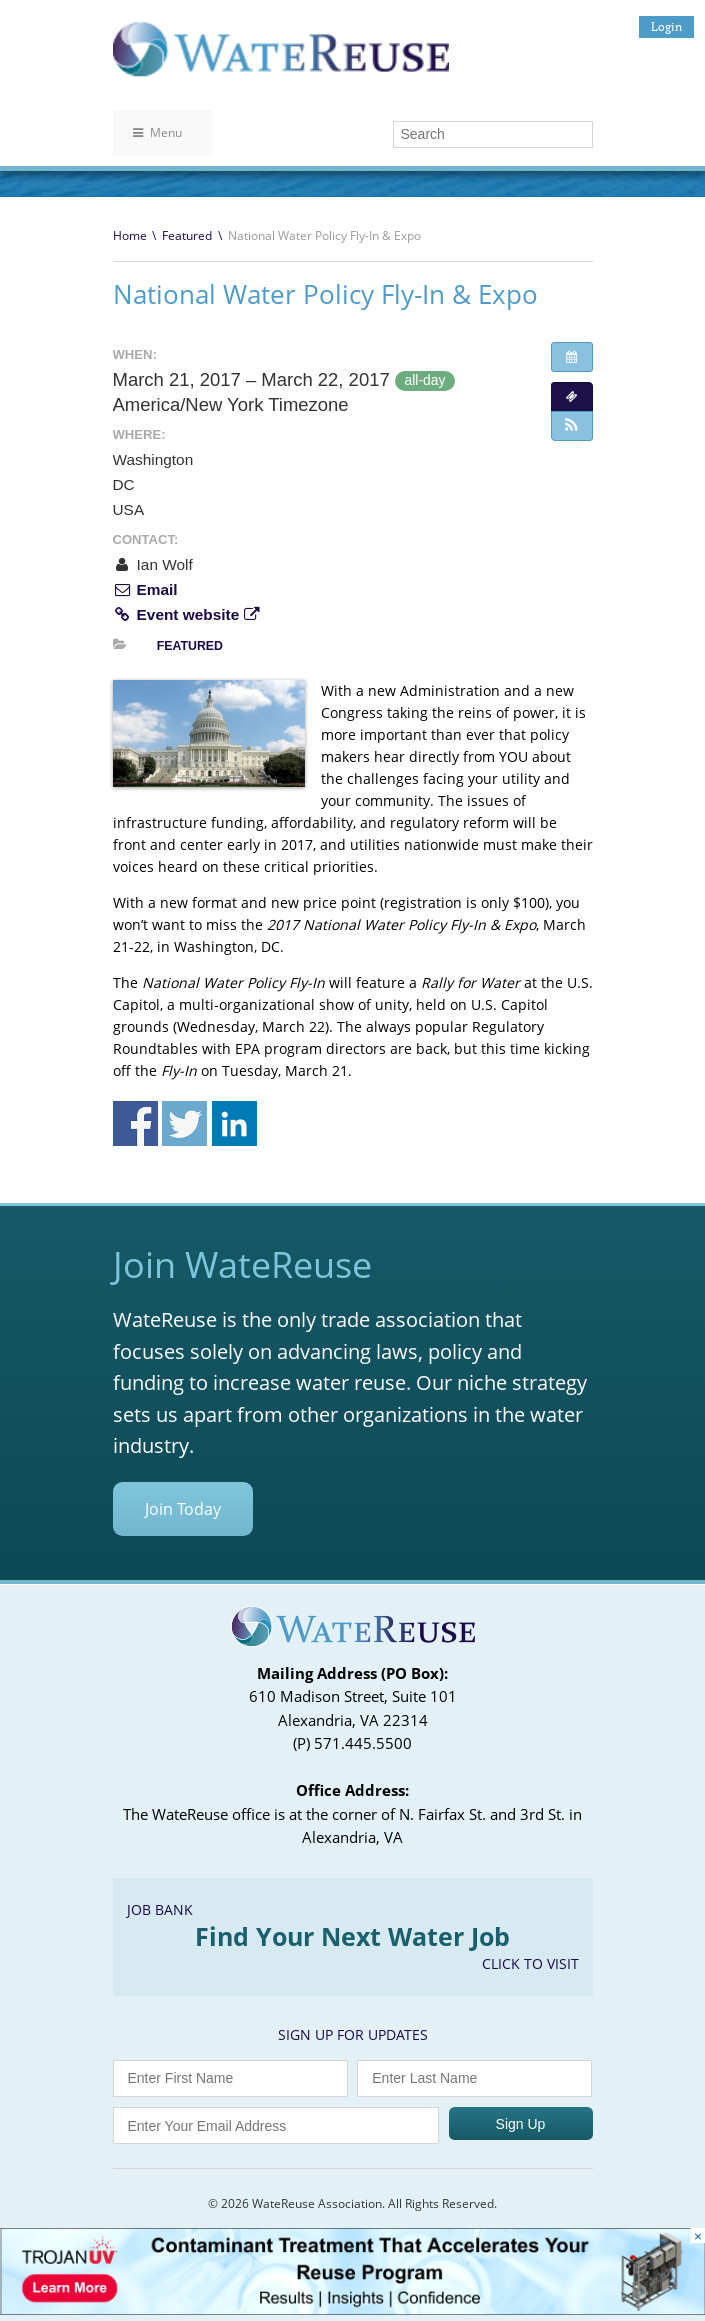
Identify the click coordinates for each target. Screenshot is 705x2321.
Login (666, 26)
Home (130, 235)
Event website (186, 614)
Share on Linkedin (234, 1123)
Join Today (183, 1509)
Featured (187, 235)
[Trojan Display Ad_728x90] (352, 2309)
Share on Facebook (135, 1123)
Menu (157, 132)
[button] (572, 426)
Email (145, 589)
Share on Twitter (184, 1123)
